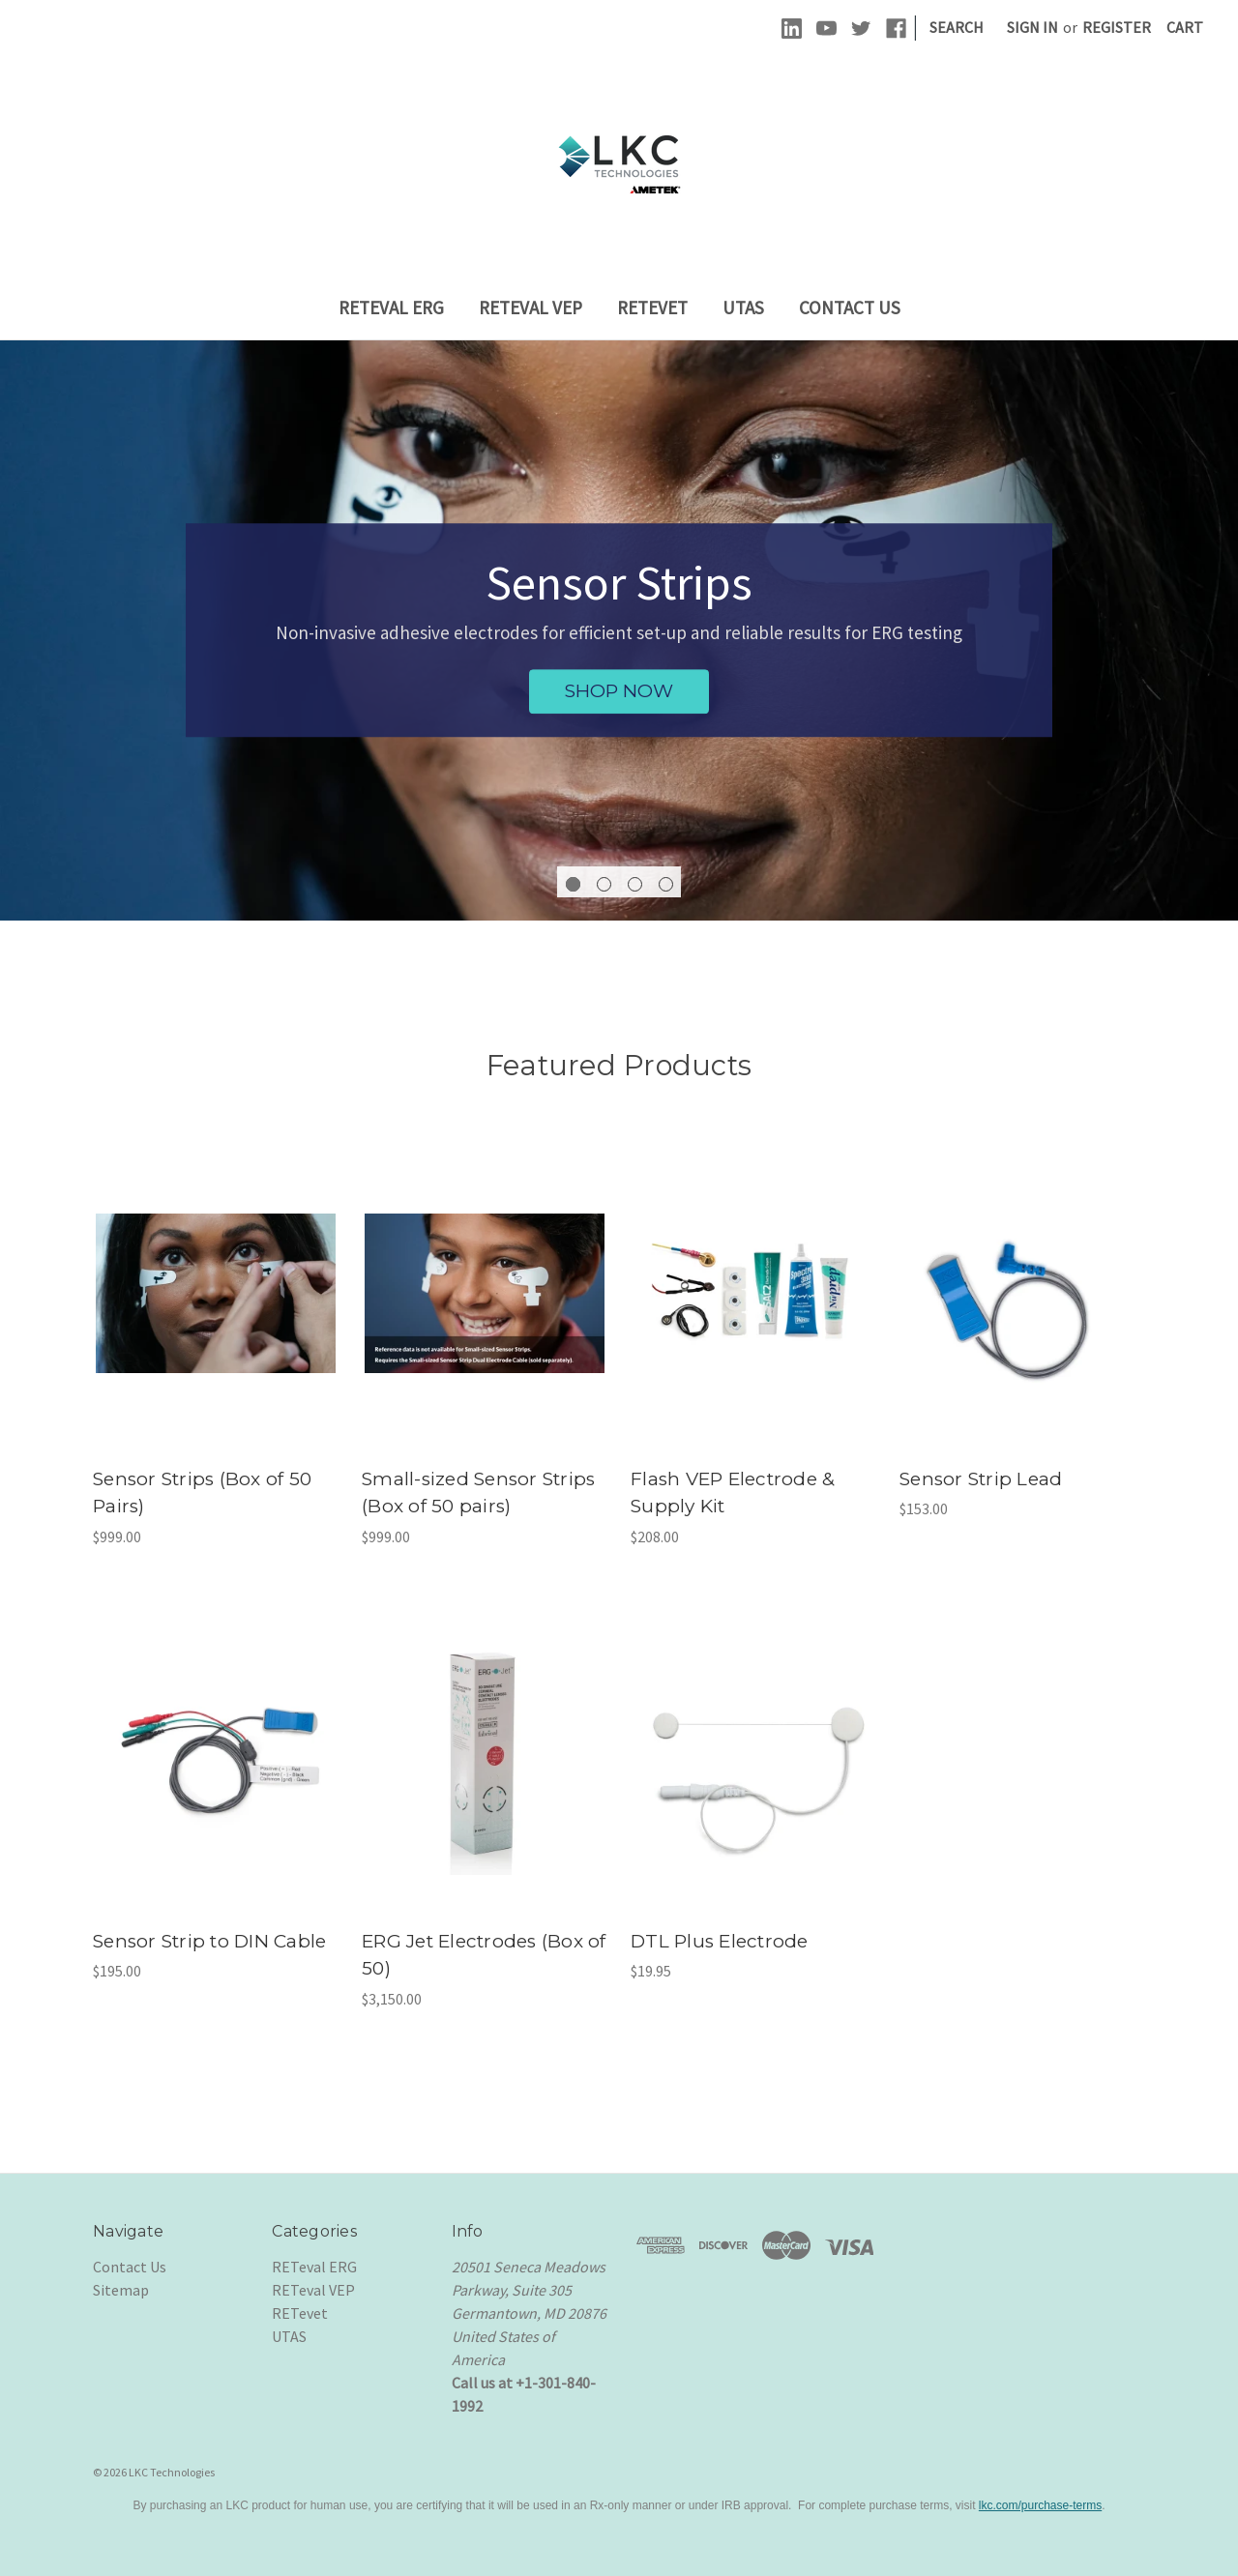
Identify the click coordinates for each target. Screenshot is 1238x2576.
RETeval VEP (530, 307)
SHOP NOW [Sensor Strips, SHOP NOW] (619, 691)
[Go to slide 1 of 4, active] (573, 884)
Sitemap (121, 2289)
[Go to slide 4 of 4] (666, 884)
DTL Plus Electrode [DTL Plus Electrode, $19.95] (720, 1941)
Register (1116, 27)
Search (956, 27)
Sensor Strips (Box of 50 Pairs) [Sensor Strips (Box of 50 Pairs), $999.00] (202, 1493)
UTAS (743, 307)
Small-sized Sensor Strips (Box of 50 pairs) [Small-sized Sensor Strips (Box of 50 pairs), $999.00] (478, 1493)
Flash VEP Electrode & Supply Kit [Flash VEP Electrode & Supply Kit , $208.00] (733, 1493)
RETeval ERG (391, 307)
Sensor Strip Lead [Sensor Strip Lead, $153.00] (980, 1479)
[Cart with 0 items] (1185, 27)
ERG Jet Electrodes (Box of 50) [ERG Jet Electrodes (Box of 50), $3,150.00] (484, 1955)
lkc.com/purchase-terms (1040, 2505)
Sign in (1032, 27)
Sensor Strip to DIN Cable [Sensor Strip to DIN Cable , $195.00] (209, 1941)
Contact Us (849, 307)
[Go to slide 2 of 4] (604, 884)
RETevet (652, 307)
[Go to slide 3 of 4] (635, 884)
